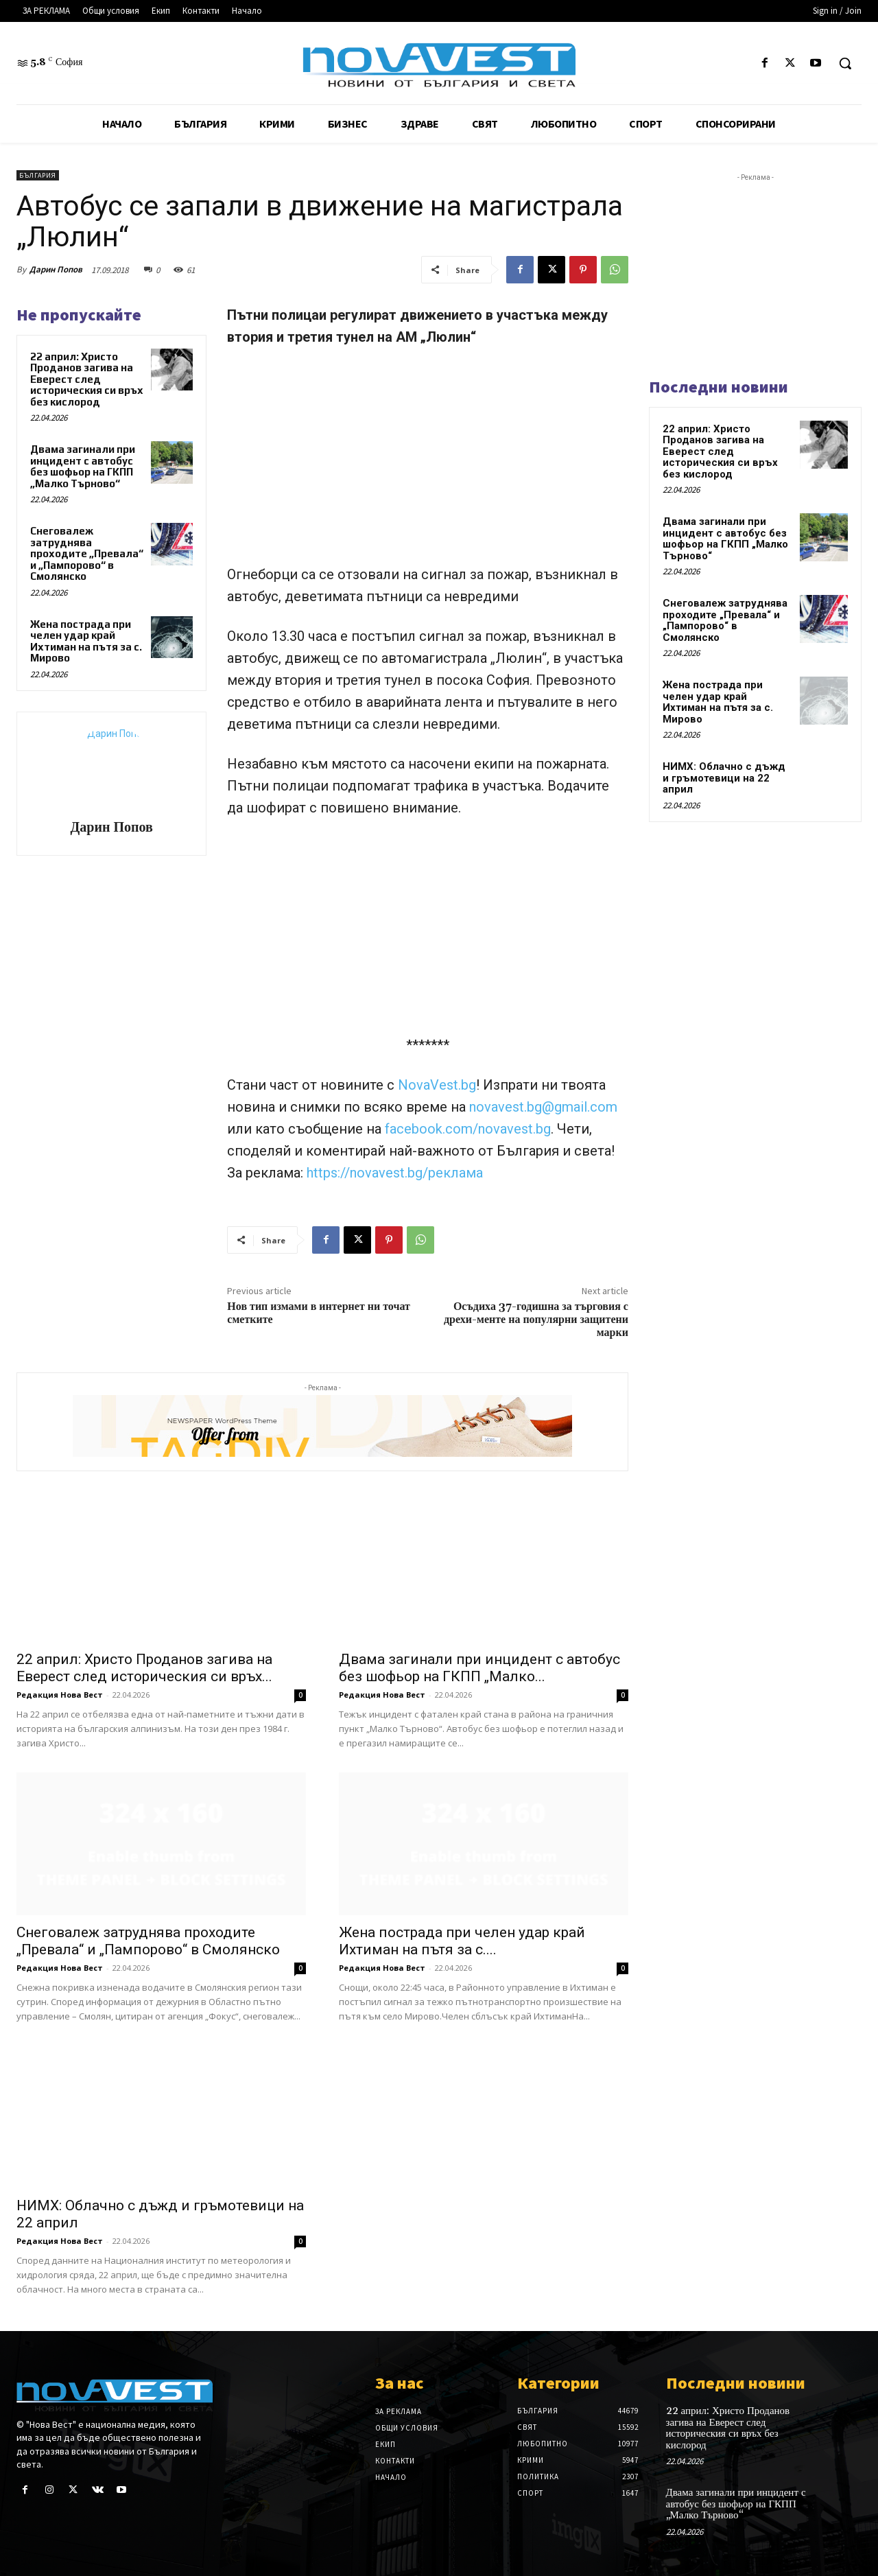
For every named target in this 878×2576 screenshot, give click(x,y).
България (37, 175)
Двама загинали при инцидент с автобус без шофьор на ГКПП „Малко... (479, 1668)
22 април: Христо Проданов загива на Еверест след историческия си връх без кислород (86, 379)
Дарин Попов (55, 269)
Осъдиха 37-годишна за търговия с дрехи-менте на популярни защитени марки (536, 1319)
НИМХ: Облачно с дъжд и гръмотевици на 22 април (724, 777)
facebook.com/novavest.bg (468, 1129)
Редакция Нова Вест (59, 1694)
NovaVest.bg (437, 1085)
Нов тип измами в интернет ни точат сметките (318, 1313)
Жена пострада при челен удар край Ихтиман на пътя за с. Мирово (86, 641)
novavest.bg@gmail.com (543, 1107)
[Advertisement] (427, 462)
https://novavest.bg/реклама (395, 1172)
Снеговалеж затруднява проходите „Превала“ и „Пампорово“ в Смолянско (86, 553)
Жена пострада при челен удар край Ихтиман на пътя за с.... (462, 1941)
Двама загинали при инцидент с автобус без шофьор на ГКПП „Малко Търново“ (82, 466)
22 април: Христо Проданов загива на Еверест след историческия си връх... (144, 1668)
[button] (845, 63)
